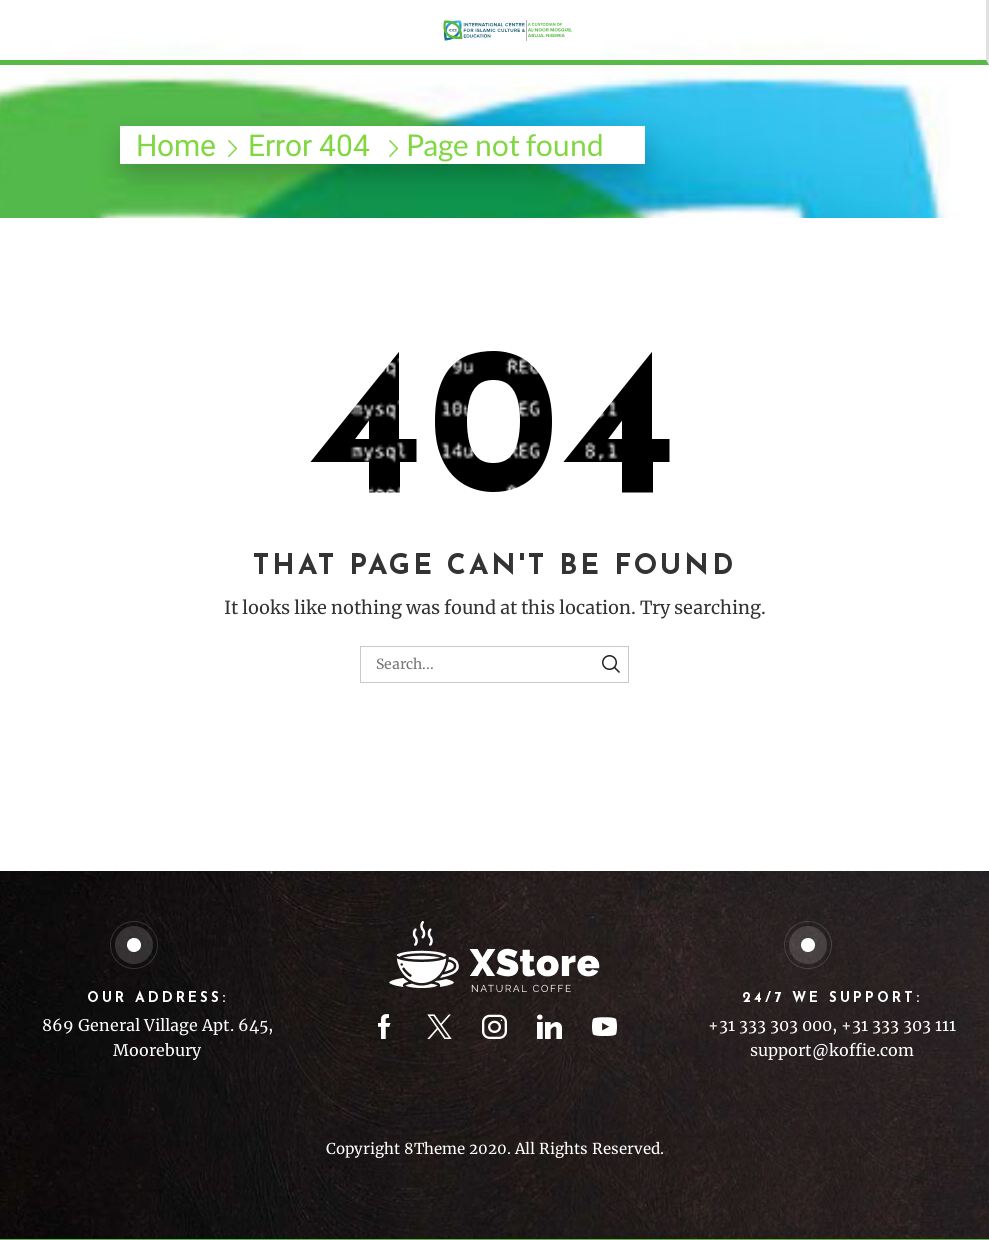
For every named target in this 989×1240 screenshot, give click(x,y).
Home (176, 145)
